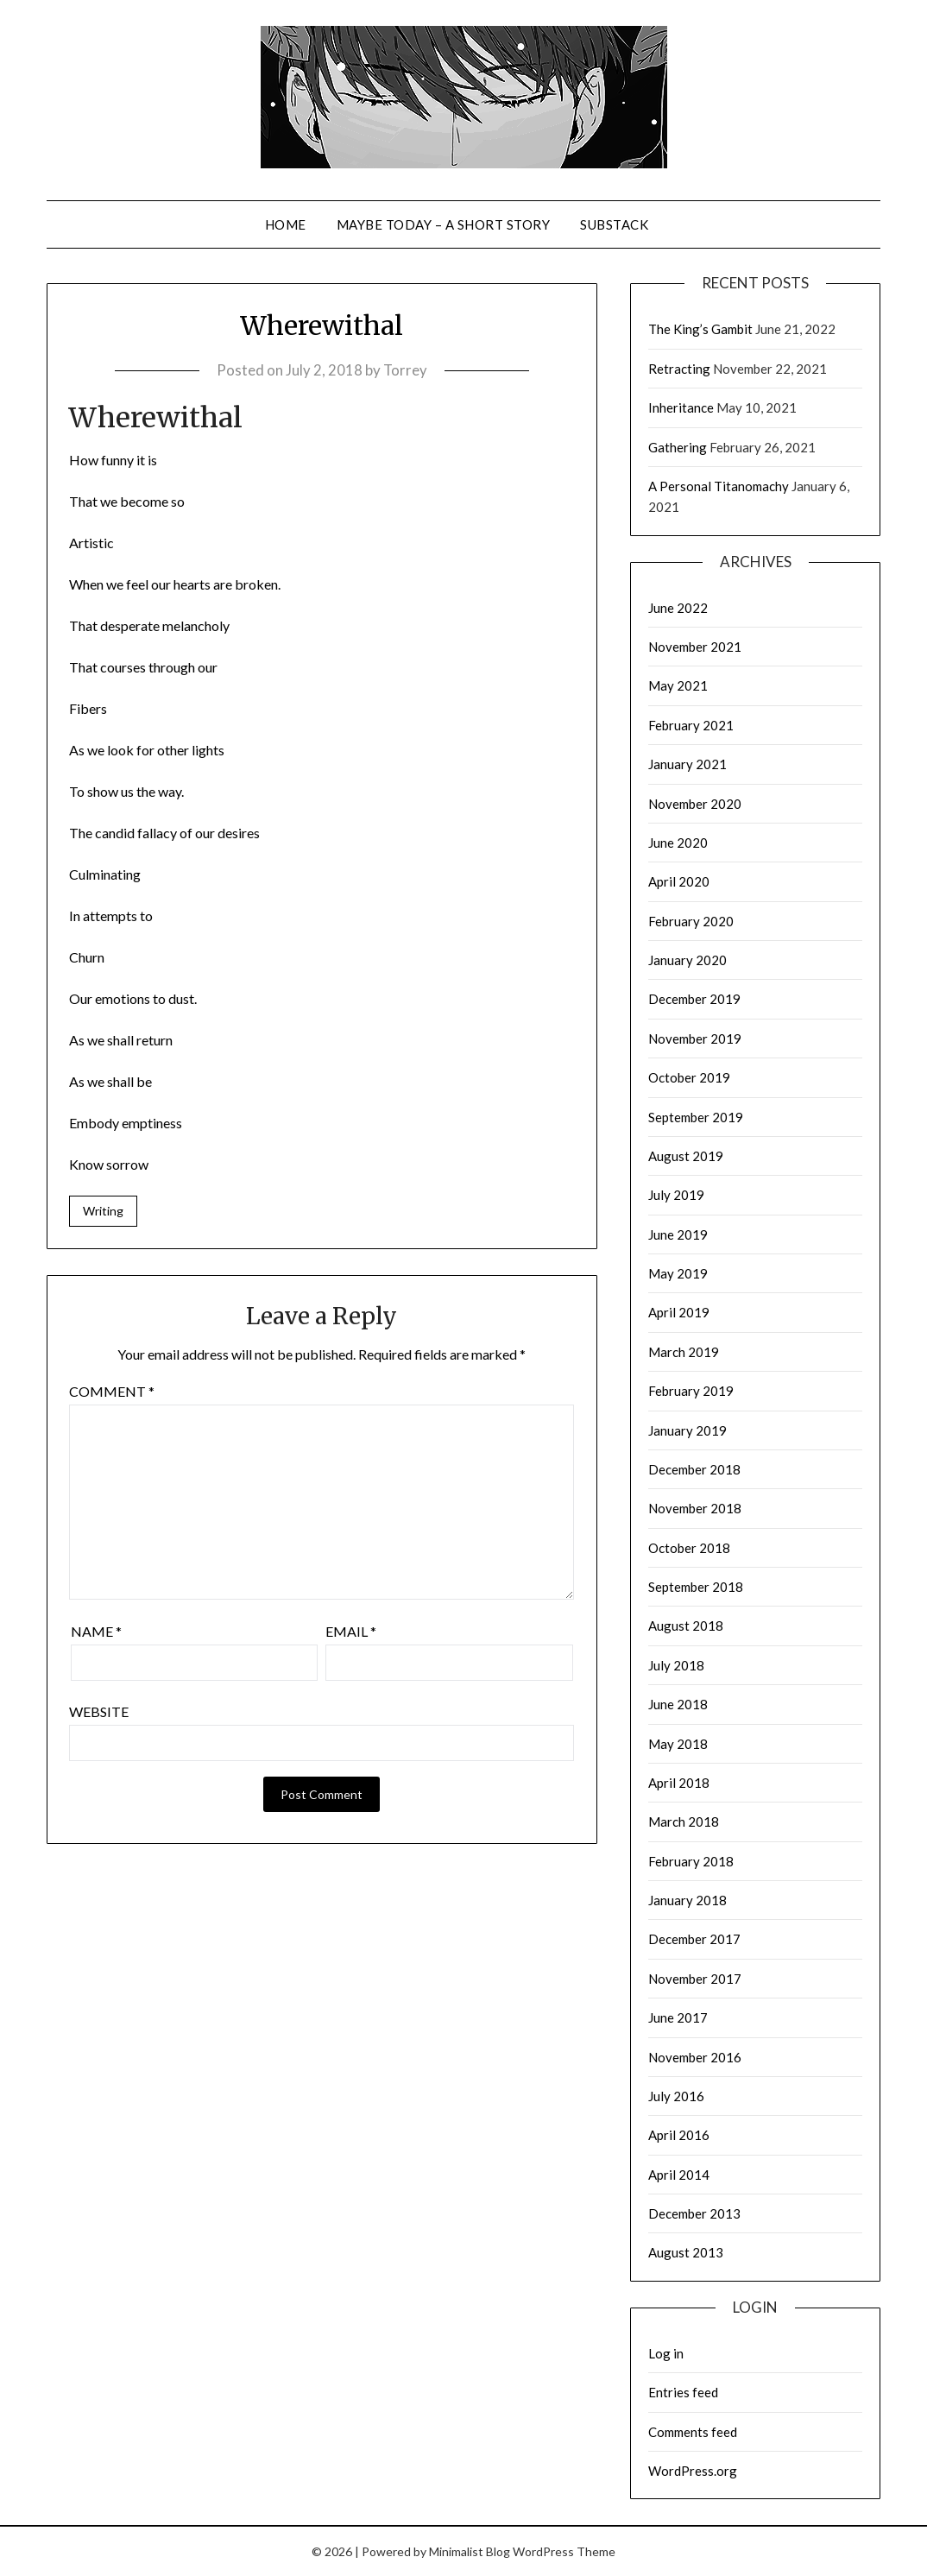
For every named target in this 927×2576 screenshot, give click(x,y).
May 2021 (678, 685)
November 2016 (694, 2057)
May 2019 (678, 1273)
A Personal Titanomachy (718, 486)
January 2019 (687, 1430)
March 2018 (683, 1821)
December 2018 (694, 1469)
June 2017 (678, 2017)
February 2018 (691, 1861)
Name (96, 1632)
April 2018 (678, 1782)
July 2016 (676, 2096)
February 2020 (691, 921)
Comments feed (692, 2432)
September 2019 (695, 1117)
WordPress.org (692, 2470)
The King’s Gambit (700, 329)
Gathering (677, 447)
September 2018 (695, 1586)
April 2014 (678, 2174)
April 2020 (678, 881)
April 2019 (678, 1312)
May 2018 (678, 1744)
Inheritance (681, 407)
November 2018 (694, 1508)
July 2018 (676, 1665)
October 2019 (689, 1077)
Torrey (404, 370)
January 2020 (687, 960)
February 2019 (691, 1390)
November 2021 (694, 646)
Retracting (679, 368)
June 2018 (678, 1704)
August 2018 (685, 1625)
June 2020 (678, 842)
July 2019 (676, 1195)
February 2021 (691, 725)
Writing (103, 1210)
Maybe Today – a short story (444, 224)
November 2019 (694, 1038)
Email (350, 1632)
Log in (666, 2353)
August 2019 (685, 1156)
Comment (111, 1392)
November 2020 (694, 803)
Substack (614, 224)
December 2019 (694, 999)
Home (285, 224)
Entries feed (683, 2392)
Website (99, 1712)
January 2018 (687, 1900)
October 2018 (689, 1548)
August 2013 (685, 2252)
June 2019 (678, 1234)
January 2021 (687, 764)
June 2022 (678, 608)
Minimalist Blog (469, 2551)
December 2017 (694, 1939)
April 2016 (678, 2135)
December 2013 (694, 2213)
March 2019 (683, 1352)
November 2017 (694, 1978)
